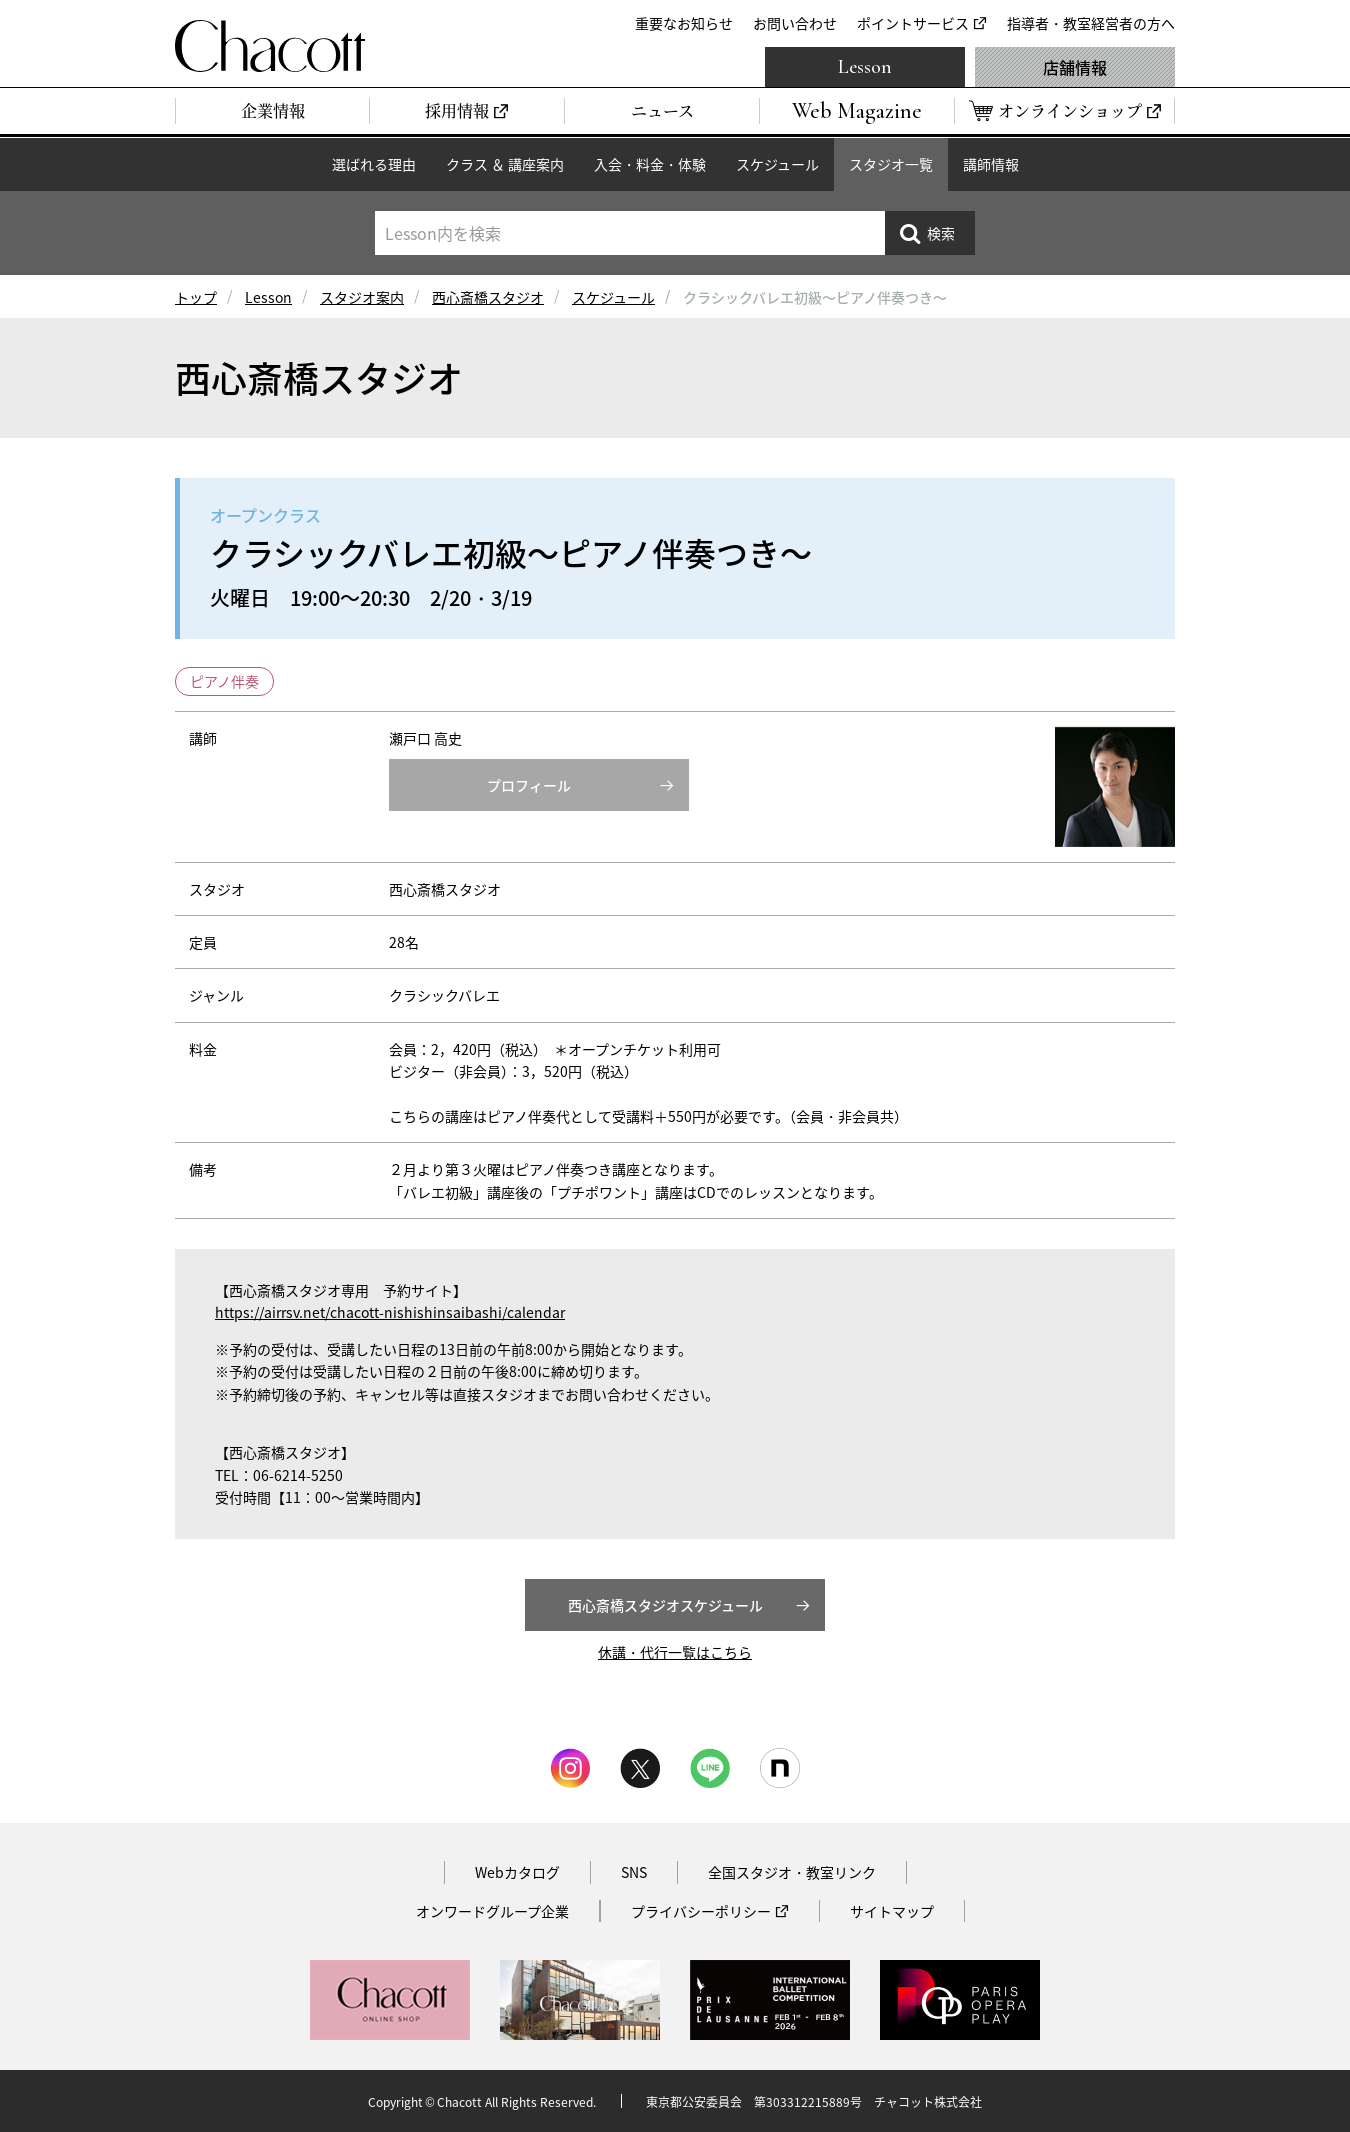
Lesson (865, 67)
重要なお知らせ (684, 23)
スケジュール (777, 164)
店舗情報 (1075, 67)
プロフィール (529, 785)
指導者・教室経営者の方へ (1091, 23)
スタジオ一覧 (891, 164)
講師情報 (991, 164)
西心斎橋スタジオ (488, 297)
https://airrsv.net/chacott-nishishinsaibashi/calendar (390, 1312)
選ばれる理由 (374, 164)
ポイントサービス (913, 23)
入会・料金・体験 (650, 164)
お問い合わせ (795, 23)
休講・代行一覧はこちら (675, 1652)
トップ (196, 297)
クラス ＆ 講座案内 (505, 164)
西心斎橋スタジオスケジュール (665, 1605)
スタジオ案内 (362, 297)
